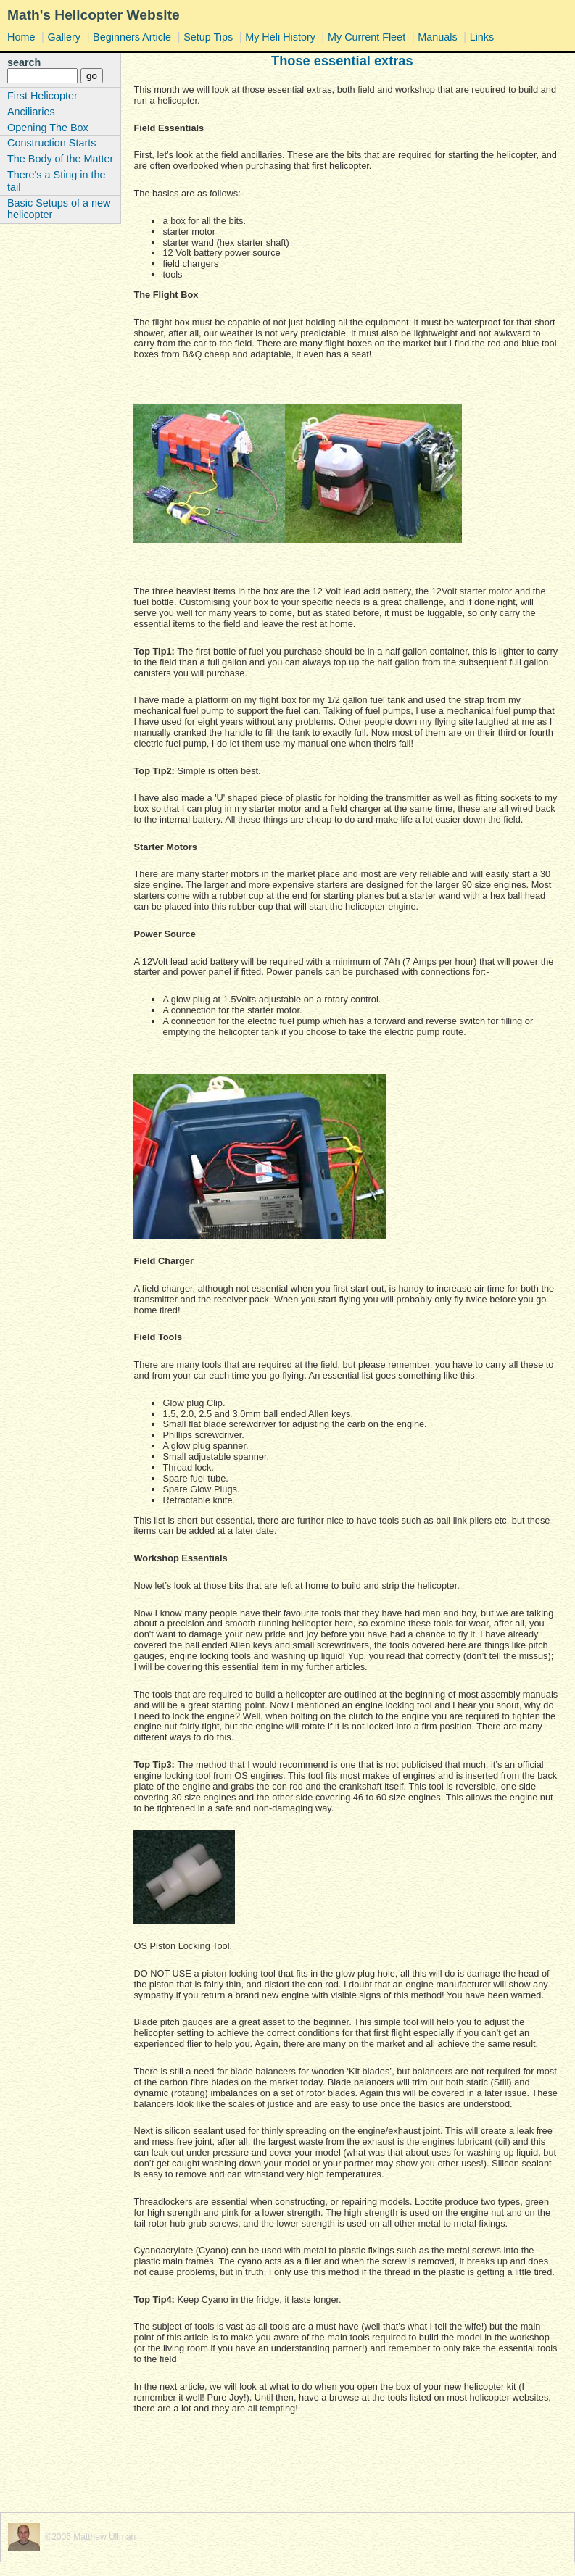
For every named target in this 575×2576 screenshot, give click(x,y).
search (24, 62)
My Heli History (280, 37)
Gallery (63, 37)
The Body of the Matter (60, 159)
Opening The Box (47, 127)
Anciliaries (31, 111)
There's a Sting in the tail (56, 181)
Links (482, 37)
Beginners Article (132, 37)
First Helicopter (42, 95)
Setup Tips (208, 37)
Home (21, 37)
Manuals (437, 37)
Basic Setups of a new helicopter (58, 209)
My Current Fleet (366, 37)
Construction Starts (51, 143)
